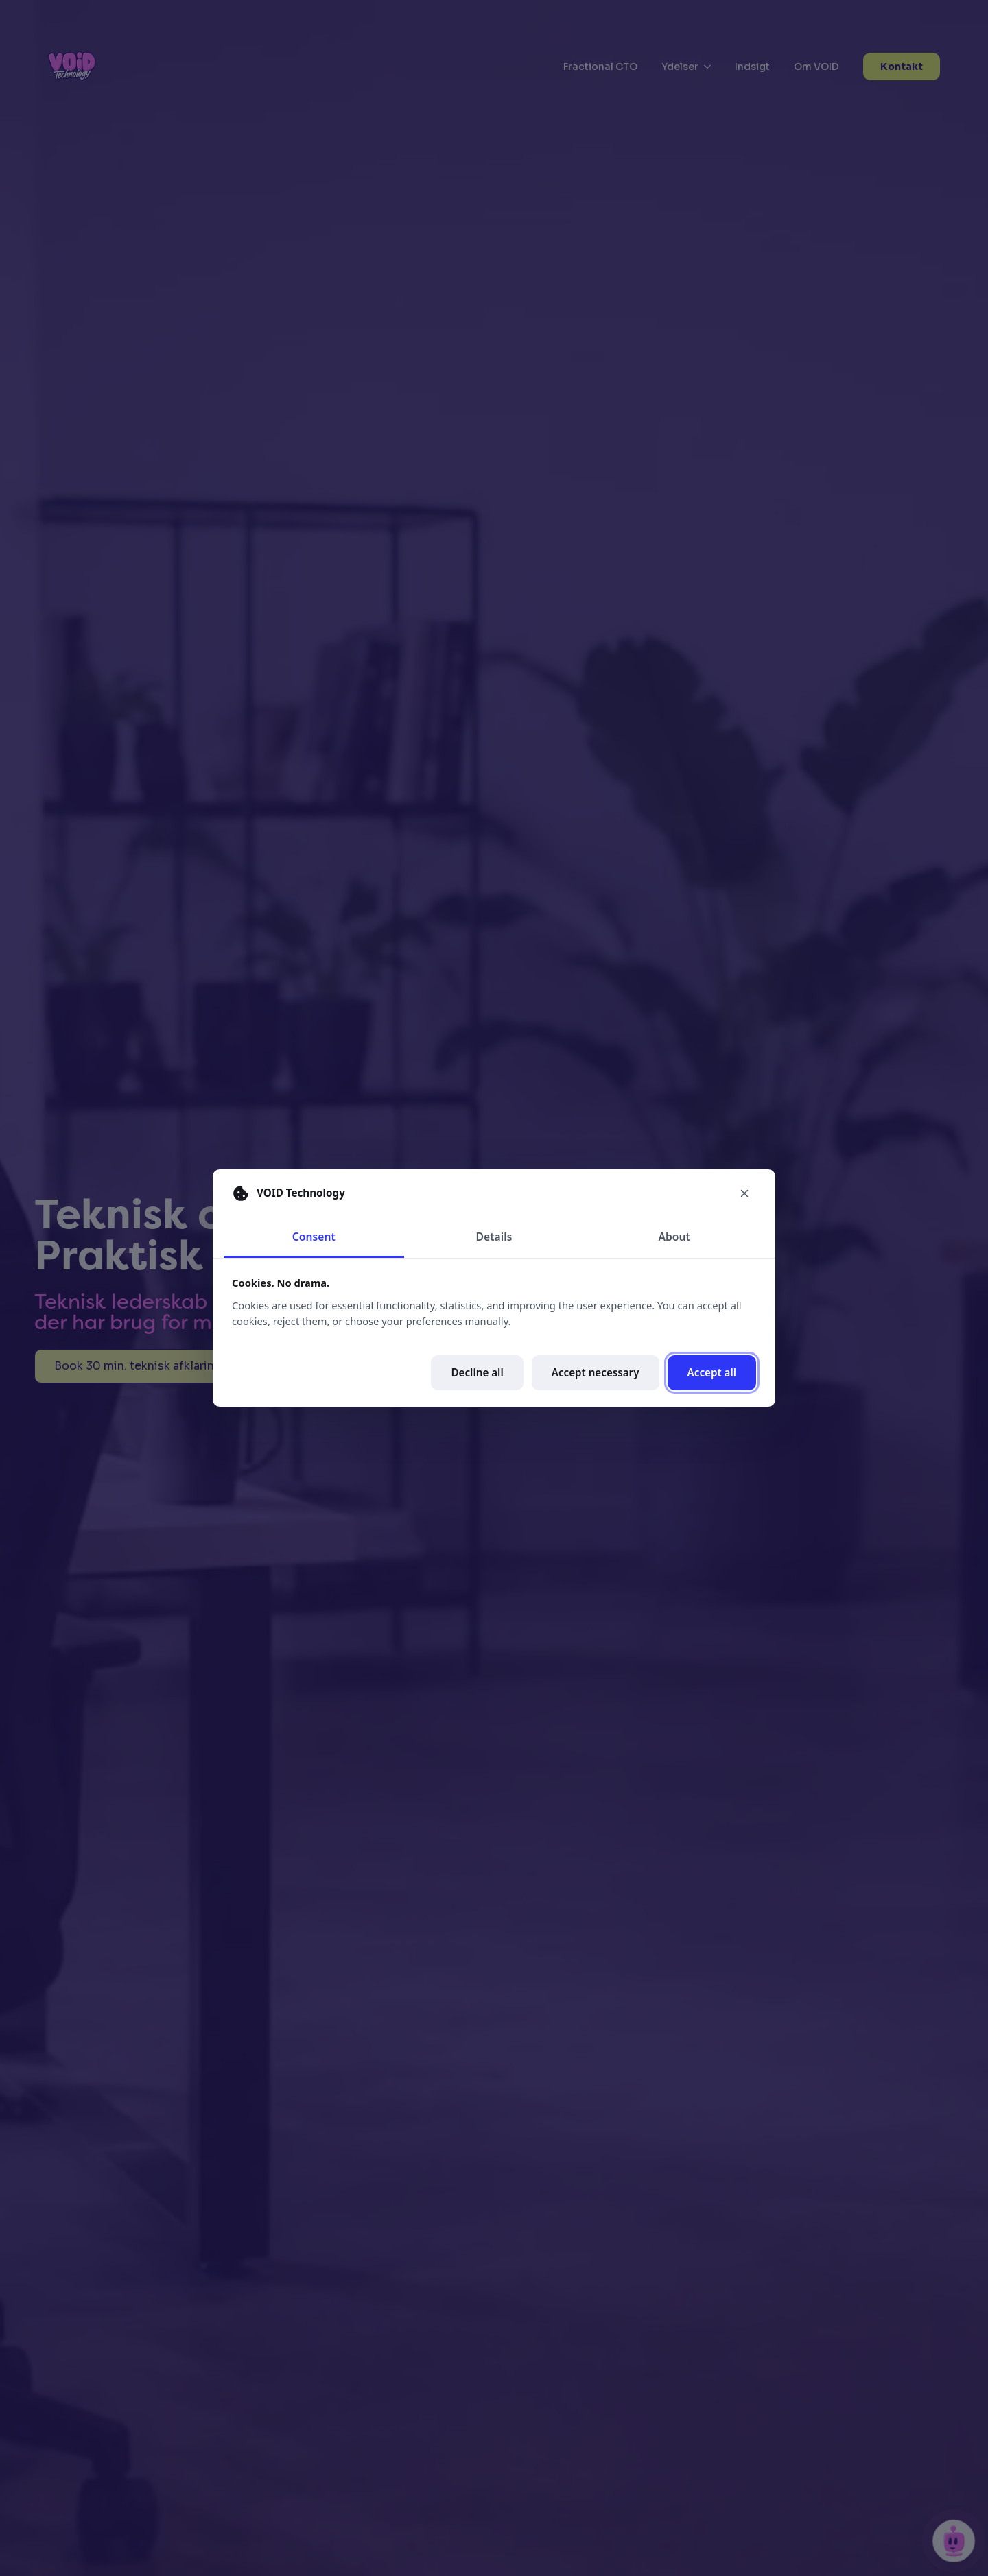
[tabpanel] (494, 1333)
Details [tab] (494, 1236)
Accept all (711, 1372)
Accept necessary (595, 1372)
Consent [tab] (314, 1236)
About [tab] (674, 1236)
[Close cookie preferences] (744, 1193)
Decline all (477, 1372)
